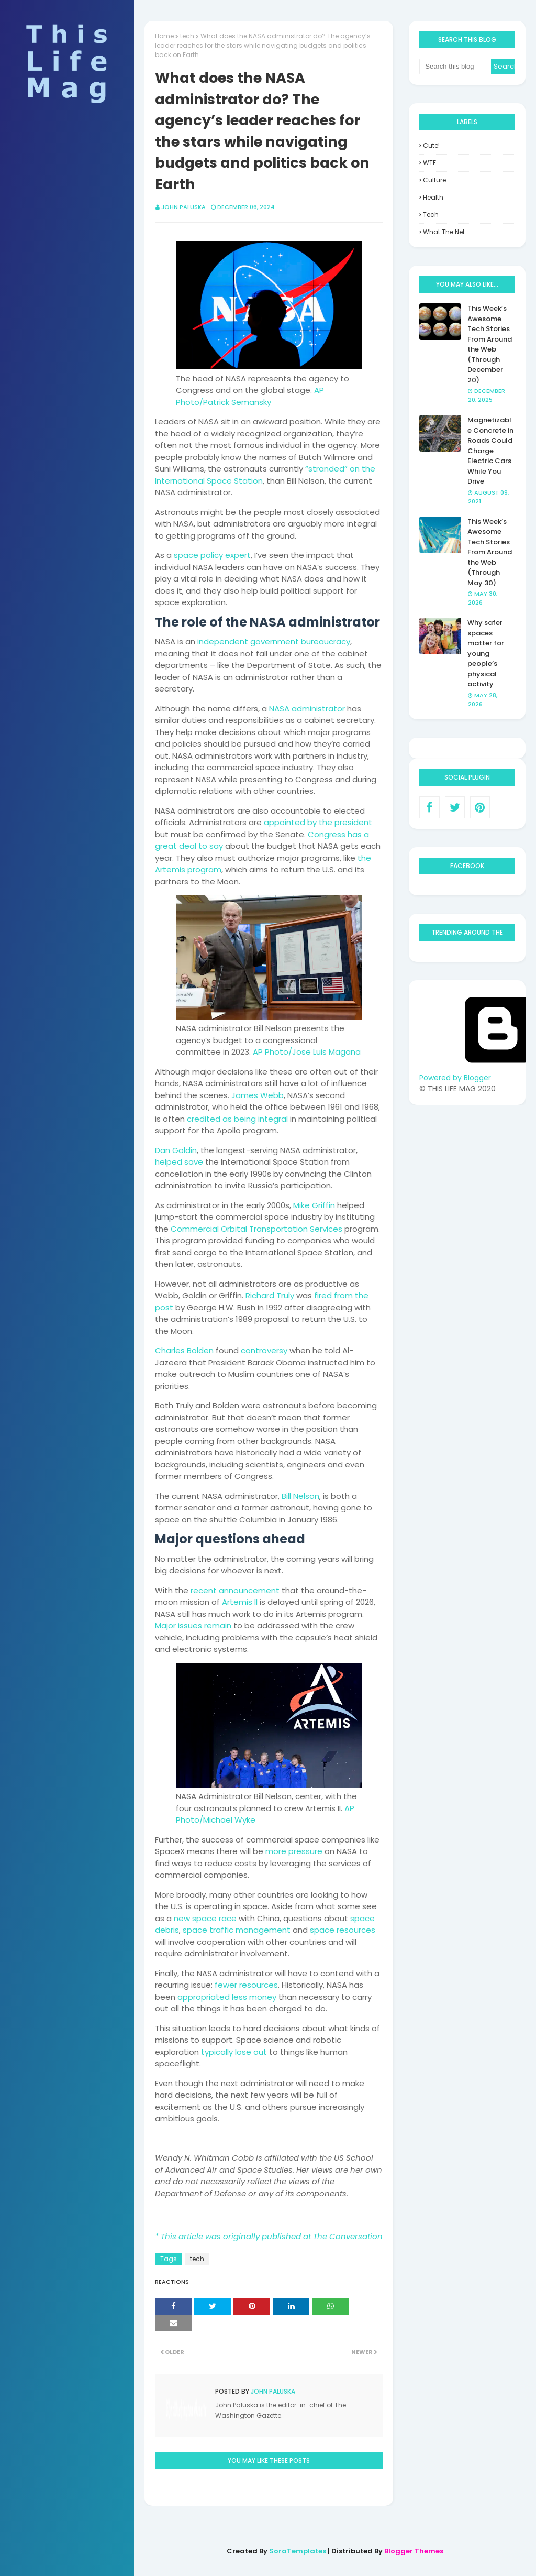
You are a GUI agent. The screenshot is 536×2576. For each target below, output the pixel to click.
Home (164, 35)
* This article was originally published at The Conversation (269, 2236)
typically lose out (234, 2051)
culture (434, 180)
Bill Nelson (300, 1495)
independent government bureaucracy (273, 641)
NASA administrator (307, 708)
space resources (342, 1929)
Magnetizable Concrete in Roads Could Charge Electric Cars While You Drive (490, 450)
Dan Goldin (176, 1150)
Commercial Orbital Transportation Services (256, 1228)
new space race (205, 1918)
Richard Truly (269, 1295)
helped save (179, 1161)
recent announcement (235, 1590)
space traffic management (237, 1929)
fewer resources (246, 1984)
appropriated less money (226, 1996)
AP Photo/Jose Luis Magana (307, 1051)
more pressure (293, 1851)
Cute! (431, 145)
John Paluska (183, 207)
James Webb (257, 1095)
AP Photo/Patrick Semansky (250, 396)
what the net (444, 231)
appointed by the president (318, 822)
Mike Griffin (314, 1205)
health (433, 197)
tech (187, 35)
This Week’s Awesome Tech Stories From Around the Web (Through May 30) (489, 552)
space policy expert (212, 555)
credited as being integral (237, 1118)
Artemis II (240, 1601)
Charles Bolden (184, 1350)
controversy (264, 1350)
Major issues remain (193, 1625)
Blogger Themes (413, 2551)
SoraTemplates (297, 2551)
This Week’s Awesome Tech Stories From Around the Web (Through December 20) (489, 344)
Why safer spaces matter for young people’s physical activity (485, 653)
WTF (429, 162)
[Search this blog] (455, 66)
